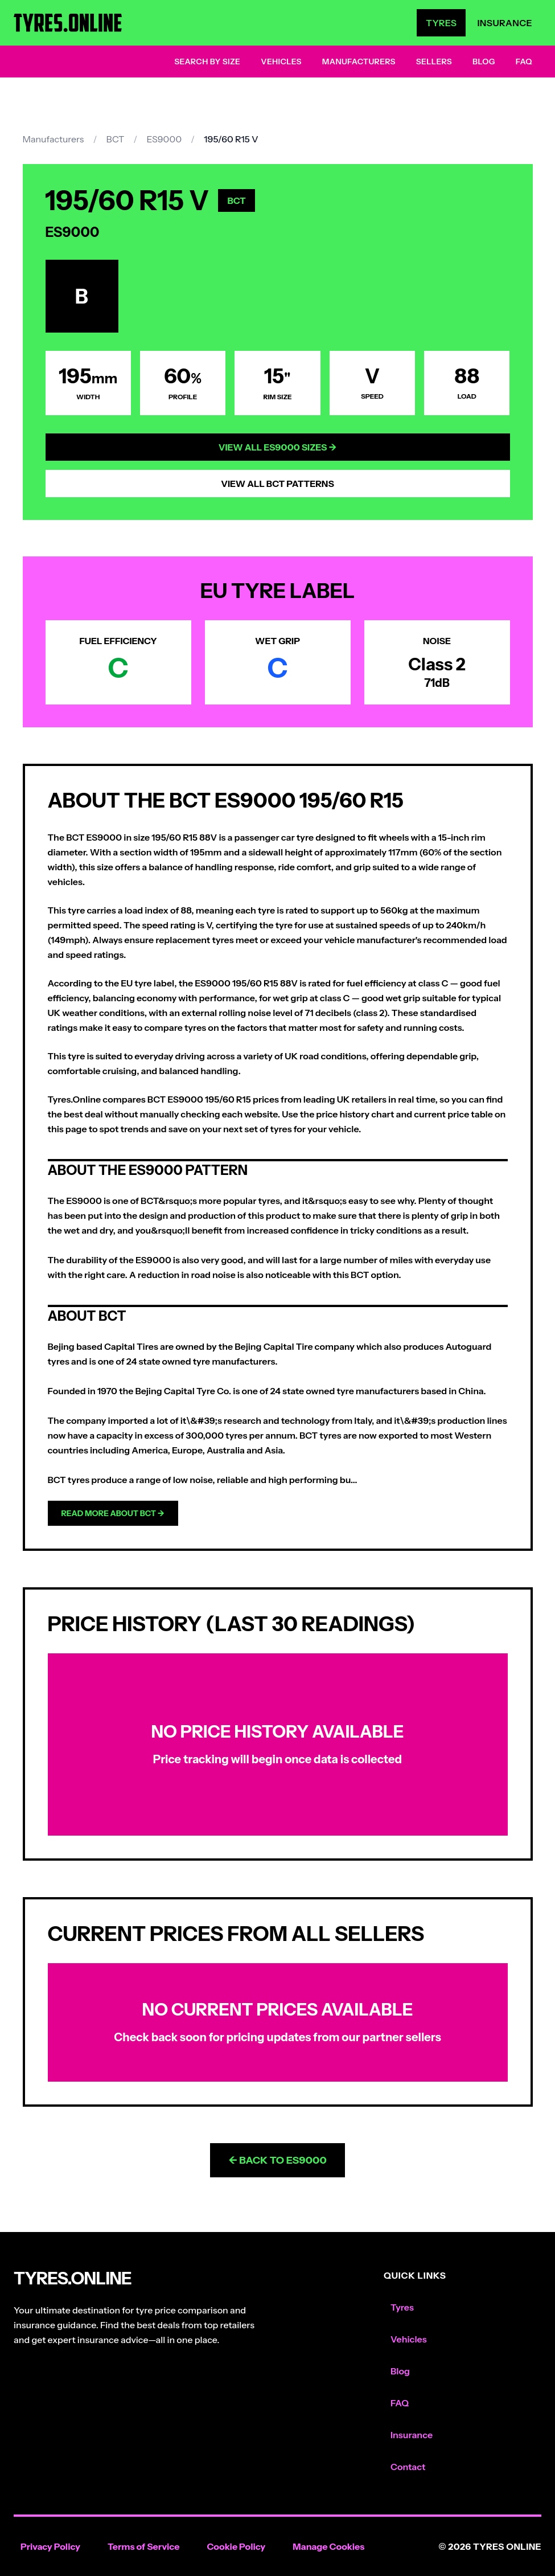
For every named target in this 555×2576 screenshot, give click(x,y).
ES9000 (164, 139)
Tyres (441, 22)
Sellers (434, 61)
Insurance (504, 22)
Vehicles (281, 61)
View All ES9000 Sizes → (278, 447)
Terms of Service (144, 2546)
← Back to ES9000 (277, 2160)
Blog (483, 61)
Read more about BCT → (113, 1513)
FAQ (524, 61)
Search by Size (207, 61)
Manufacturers (359, 61)
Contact (407, 2466)
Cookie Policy (236, 2546)
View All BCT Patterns (277, 483)
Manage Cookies (328, 2546)
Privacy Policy (50, 2546)
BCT (115, 139)
